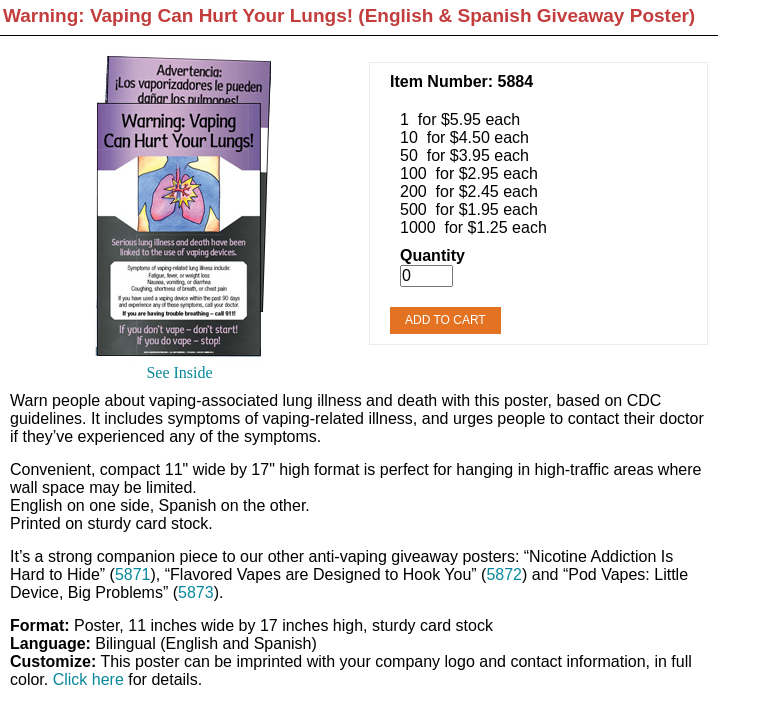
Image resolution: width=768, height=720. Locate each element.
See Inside (179, 372)
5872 (504, 574)
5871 (133, 574)
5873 (196, 592)
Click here (88, 679)
